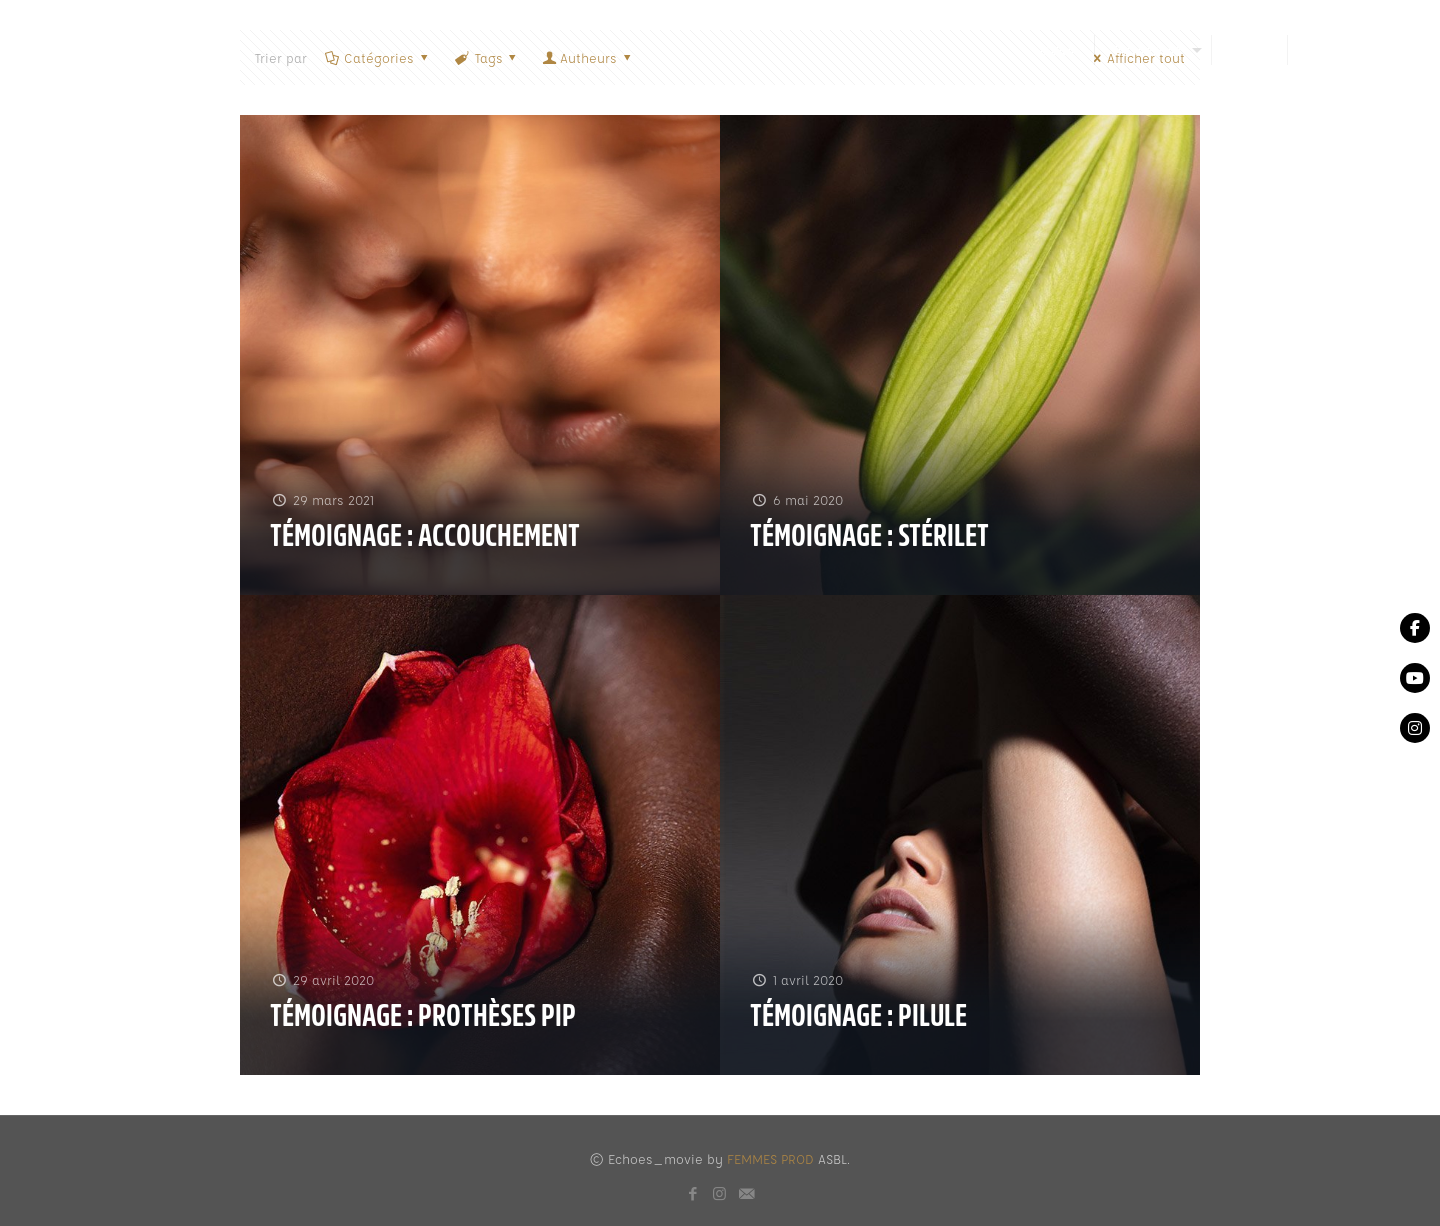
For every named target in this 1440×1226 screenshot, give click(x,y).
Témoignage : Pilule (858, 1016)
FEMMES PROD (770, 1158)
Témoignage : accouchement (425, 536)
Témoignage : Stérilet (869, 536)
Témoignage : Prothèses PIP (423, 1016)
